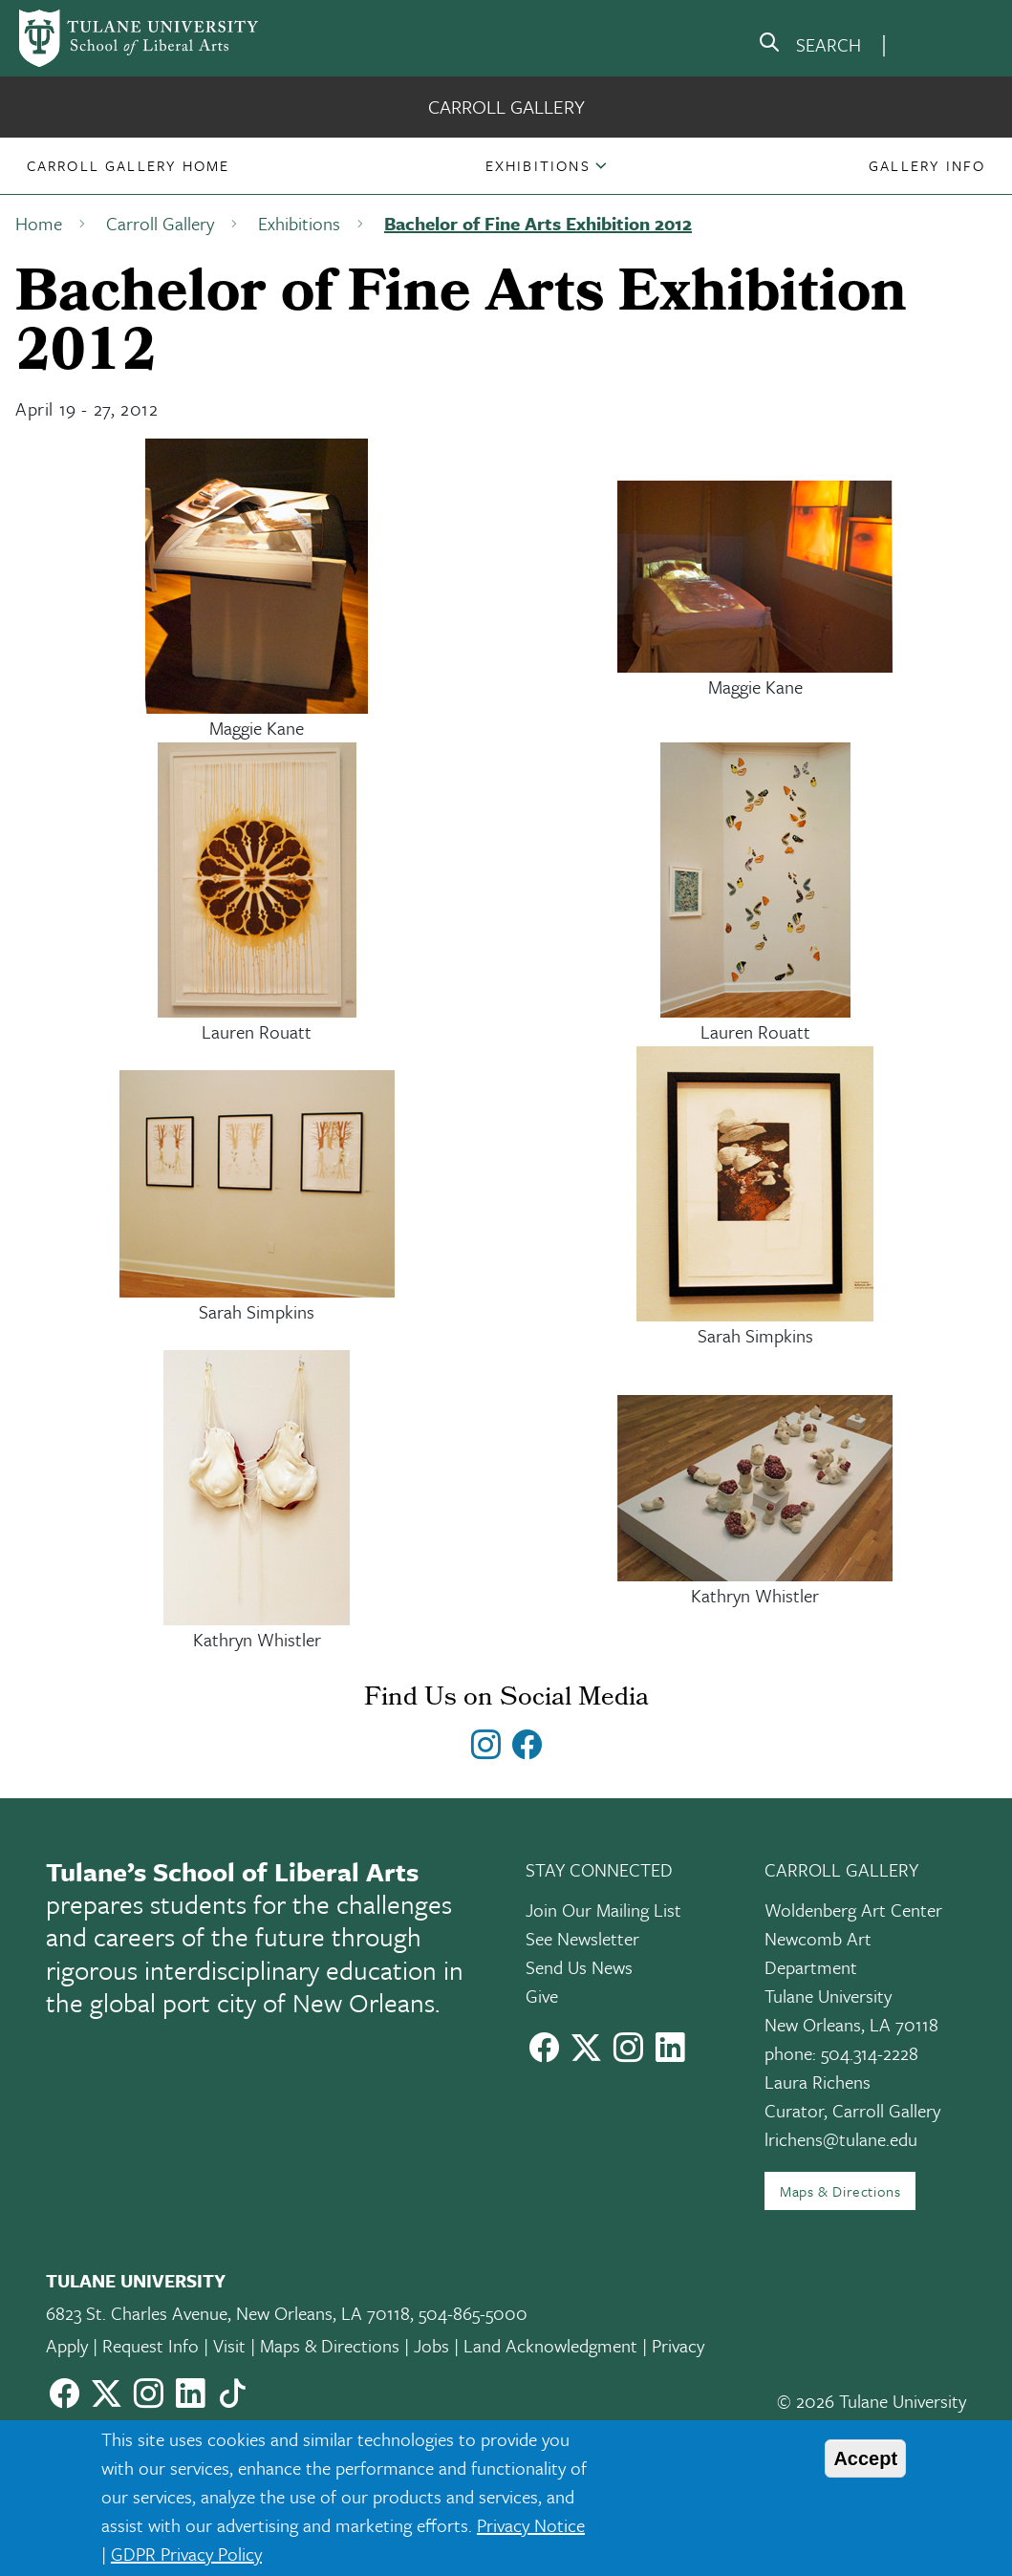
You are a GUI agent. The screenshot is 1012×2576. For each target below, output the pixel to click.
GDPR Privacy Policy (186, 2553)
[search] (809, 46)
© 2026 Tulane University (871, 2401)
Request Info (150, 2345)
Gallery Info (927, 165)
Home (38, 223)
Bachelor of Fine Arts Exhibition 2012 (538, 223)
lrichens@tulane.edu (840, 2139)
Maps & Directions (840, 2190)
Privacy (678, 2345)
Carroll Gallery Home (128, 165)
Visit (229, 2345)
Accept (865, 2458)
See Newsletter (582, 1938)
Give (542, 1995)
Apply (67, 2345)
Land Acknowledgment (550, 2345)
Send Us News (579, 1967)
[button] (128, 165)
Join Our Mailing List (603, 1909)
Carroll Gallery (506, 106)
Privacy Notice (531, 2525)
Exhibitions (538, 165)
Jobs (431, 2345)
